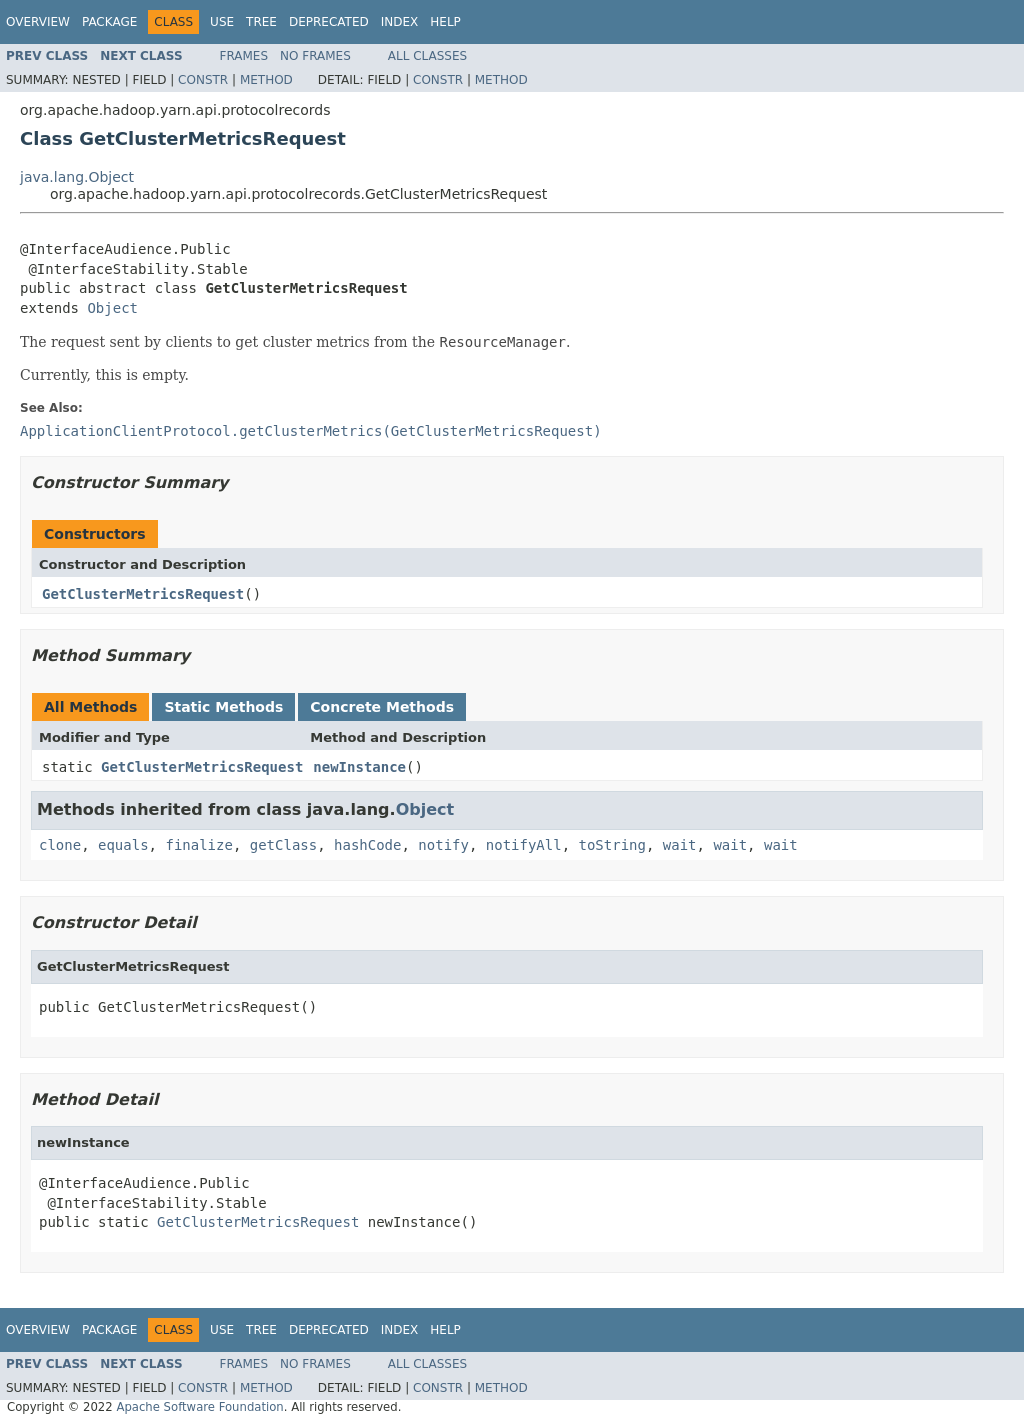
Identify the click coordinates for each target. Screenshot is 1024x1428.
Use (222, 22)
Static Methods (223, 707)
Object (112, 308)
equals (123, 845)
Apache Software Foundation (199, 1407)
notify (443, 845)
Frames (244, 56)
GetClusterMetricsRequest (143, 594)
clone (60, 845)
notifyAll (524, 845)
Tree (261, 22)
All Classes (427, 56)
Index (400, 22)
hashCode (367, 845)
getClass (283, 845)
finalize (198, 845)
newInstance (359, 767)
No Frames (315, 56)
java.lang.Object (77, 177)
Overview (38, 22)
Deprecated (329, 22)
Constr (203, 80)
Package (109, 22)
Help (445, 22)
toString (612, 845)
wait (680, 845)
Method (266, 80)
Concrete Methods (382, 707)
